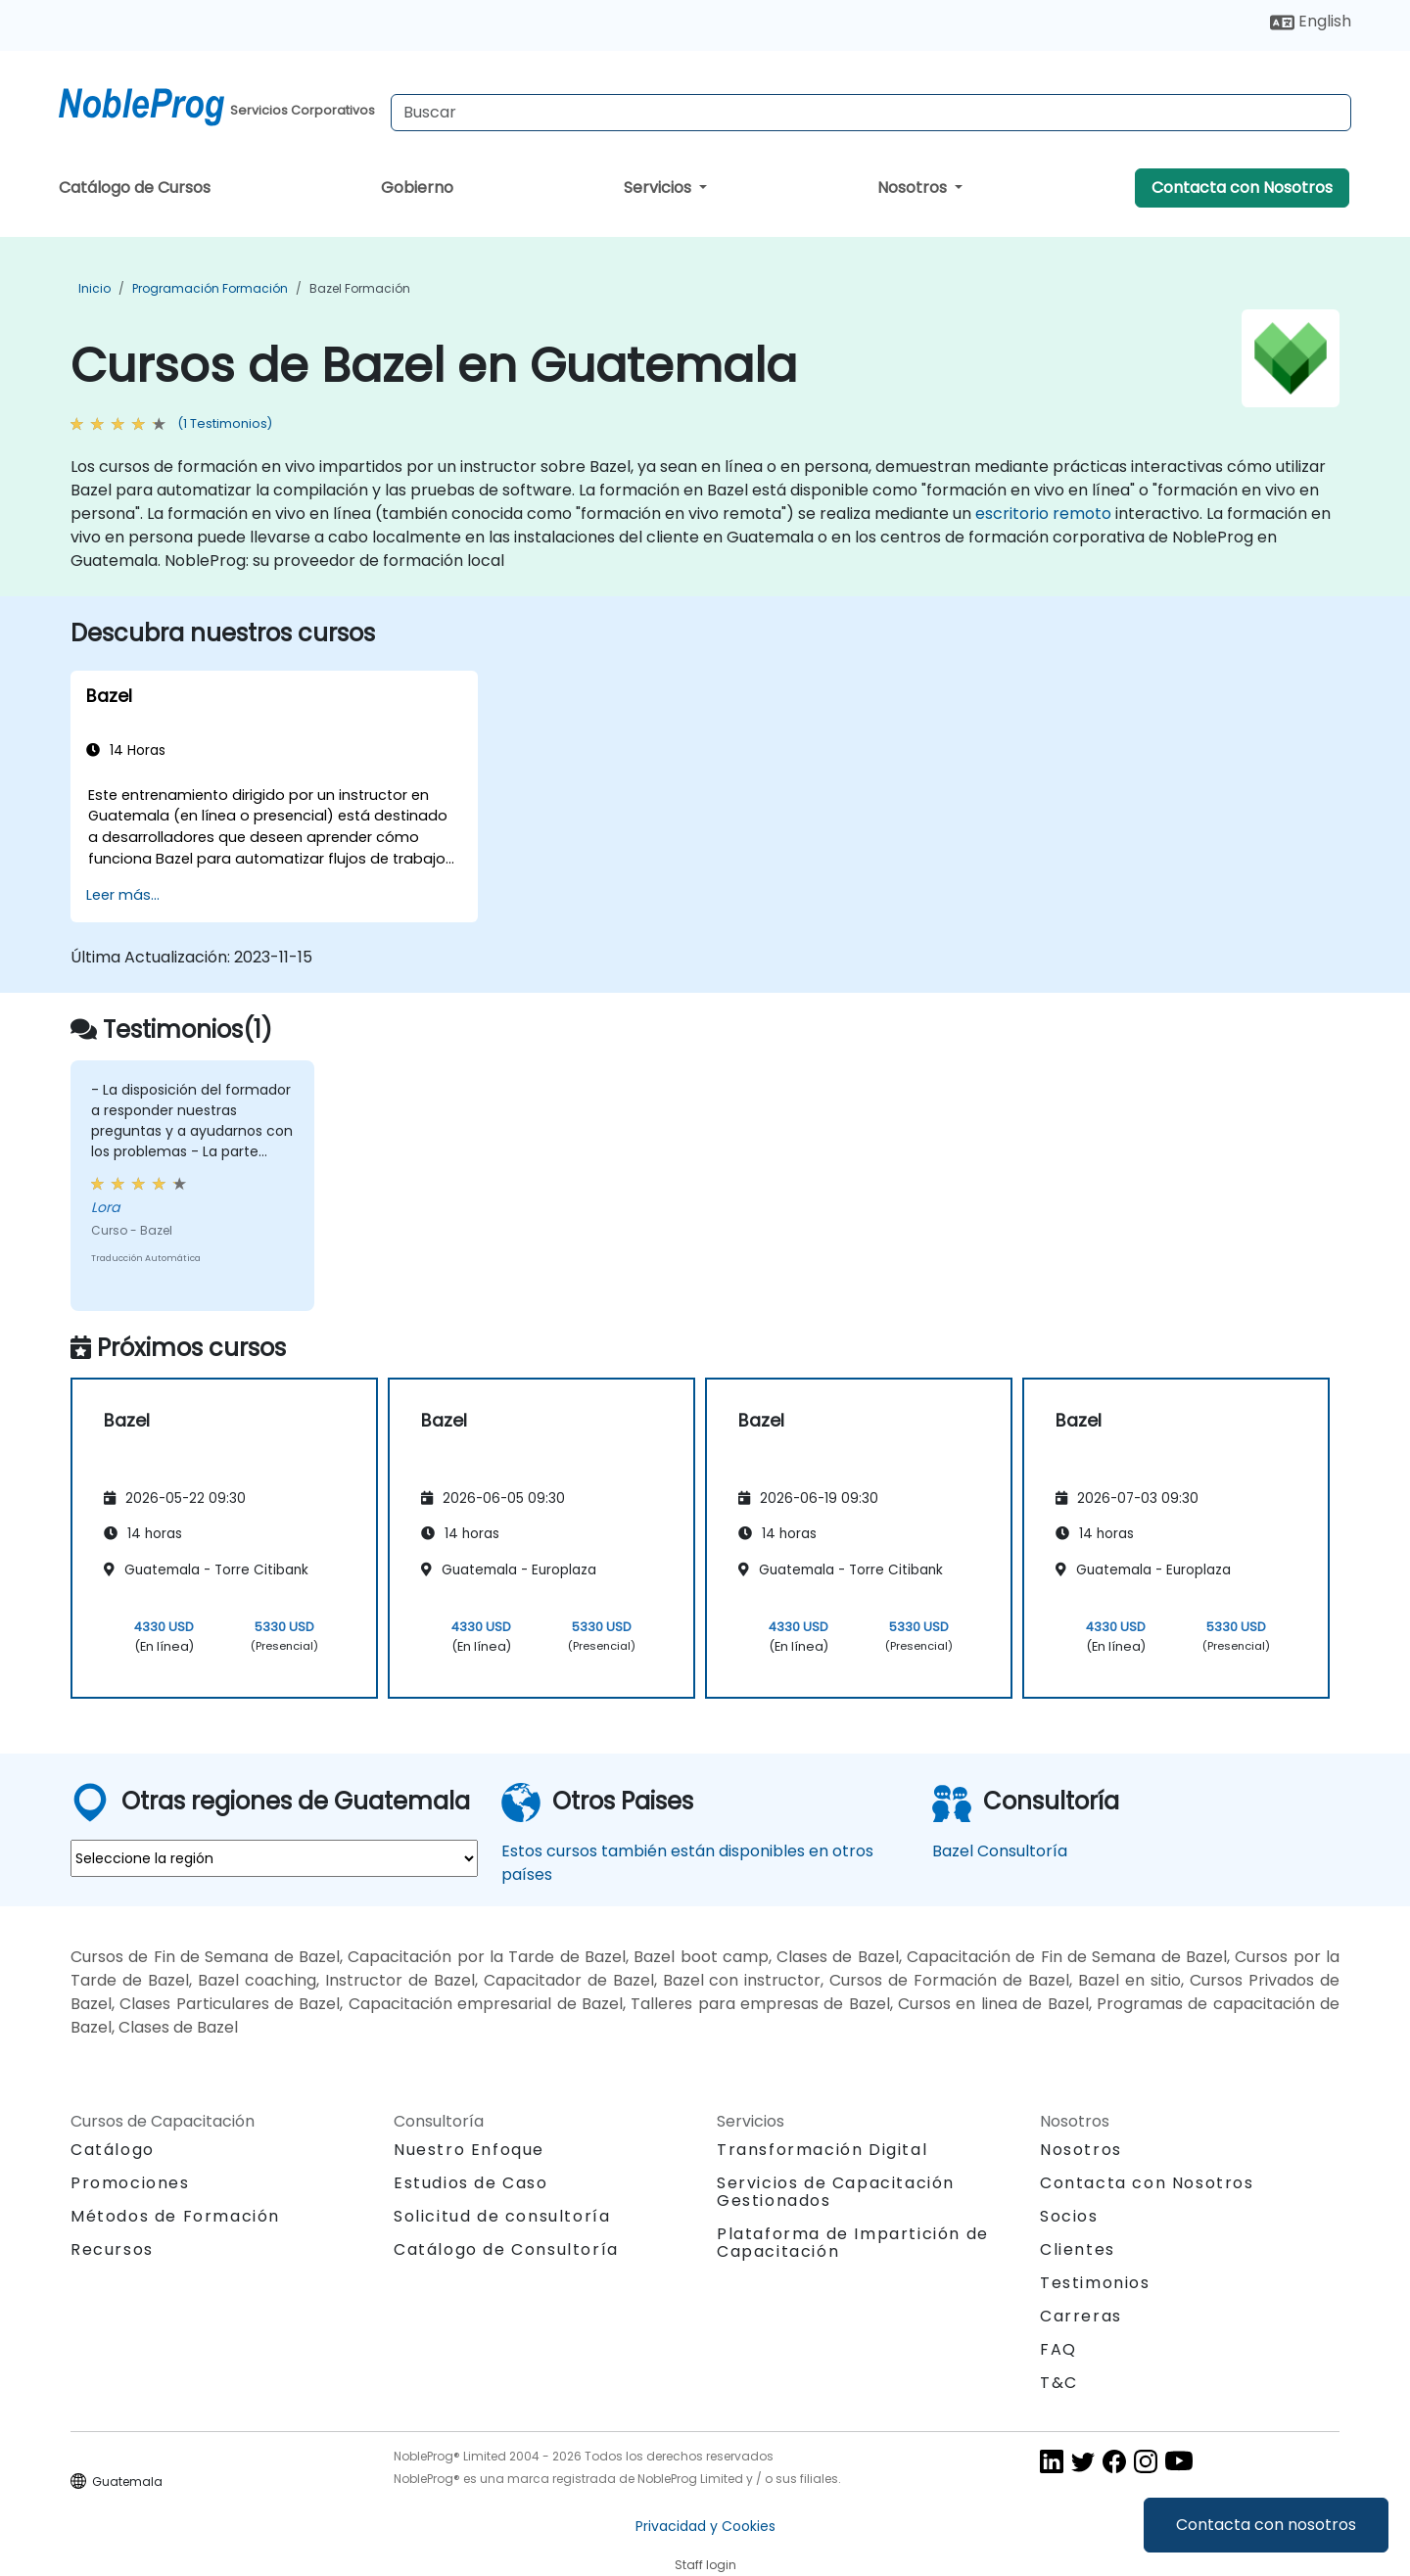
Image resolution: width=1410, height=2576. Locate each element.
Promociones (130, 2183)
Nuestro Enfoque (469, 2149)
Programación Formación (210, 288)
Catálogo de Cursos (135, 187)
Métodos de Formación (175, 2216)
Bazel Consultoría (999, 1851)
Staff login (705, 2564)
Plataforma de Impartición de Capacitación (853, 2243)
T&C (1059, 2382)
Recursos (112, 2249)
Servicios (659, 187)
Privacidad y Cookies (705, 2526)
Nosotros (914, 187)
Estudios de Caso (471, 2183)
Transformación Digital (822, 2149)
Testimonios (1095, 2283)
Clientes (1077, 2249)
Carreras (1081, 2316)
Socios (1069, 2216)
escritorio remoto (1043, 513)
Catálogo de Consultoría (506, 2249)
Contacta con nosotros (1266, 2524)
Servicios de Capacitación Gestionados (836, 2192)
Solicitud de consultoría (502, 2216)
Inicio (94, 288)
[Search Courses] (871, 112)
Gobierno (417, 187)
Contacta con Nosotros (1242, 187)
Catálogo (112, 2149)
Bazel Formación (359, 288)
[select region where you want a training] (274, 1858)
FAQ (1058, 2349)
